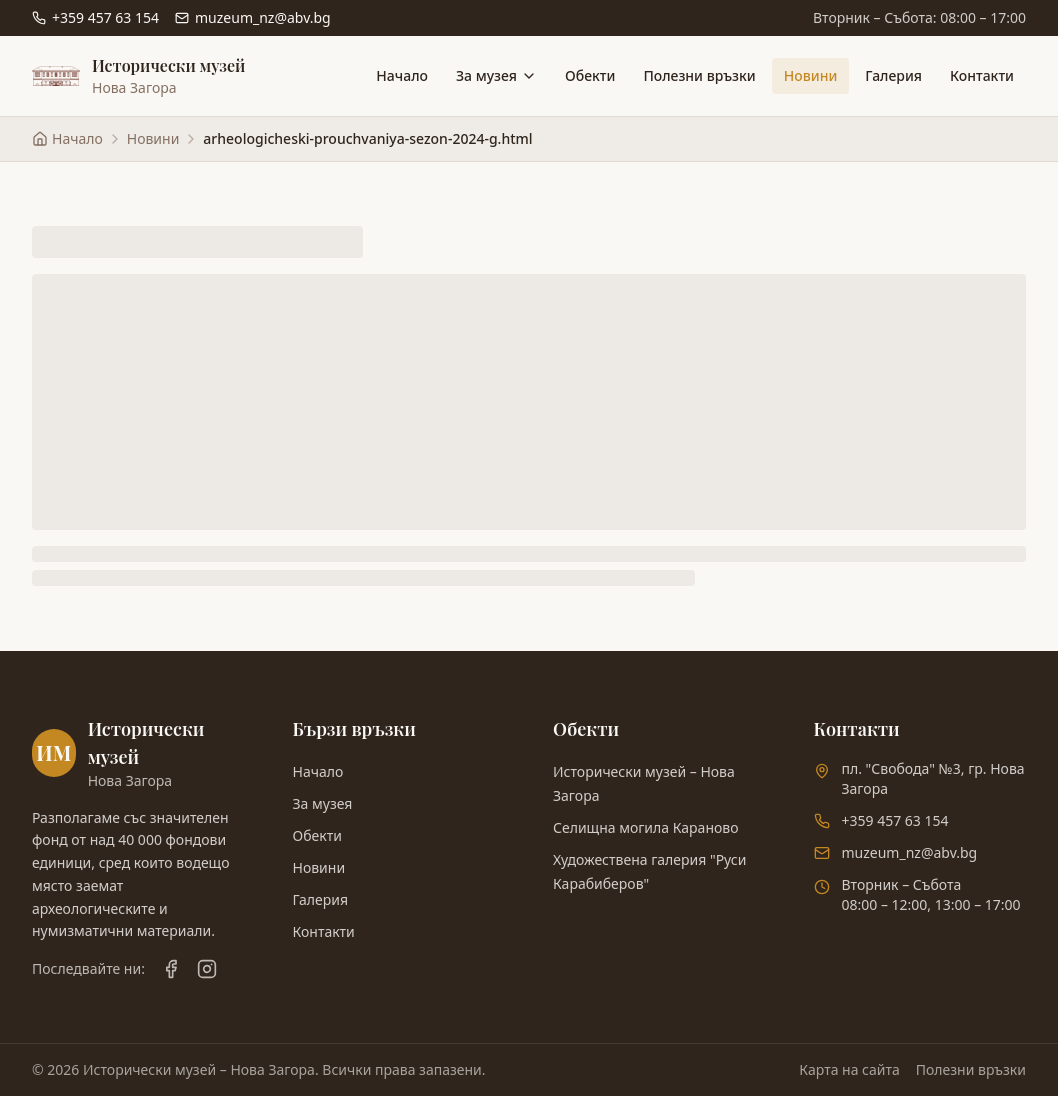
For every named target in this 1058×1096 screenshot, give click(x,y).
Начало (402, 75)
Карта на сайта (849, 1069)
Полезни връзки (699, 75)
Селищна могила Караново (646, 827)
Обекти (590, 75)
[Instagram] (207, 969)
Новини (811, 75)
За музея (496, 75)
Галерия (893, 75)
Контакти (982, 75)
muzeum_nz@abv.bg (910, 852)
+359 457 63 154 (895, 820)
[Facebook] (171, 969)
